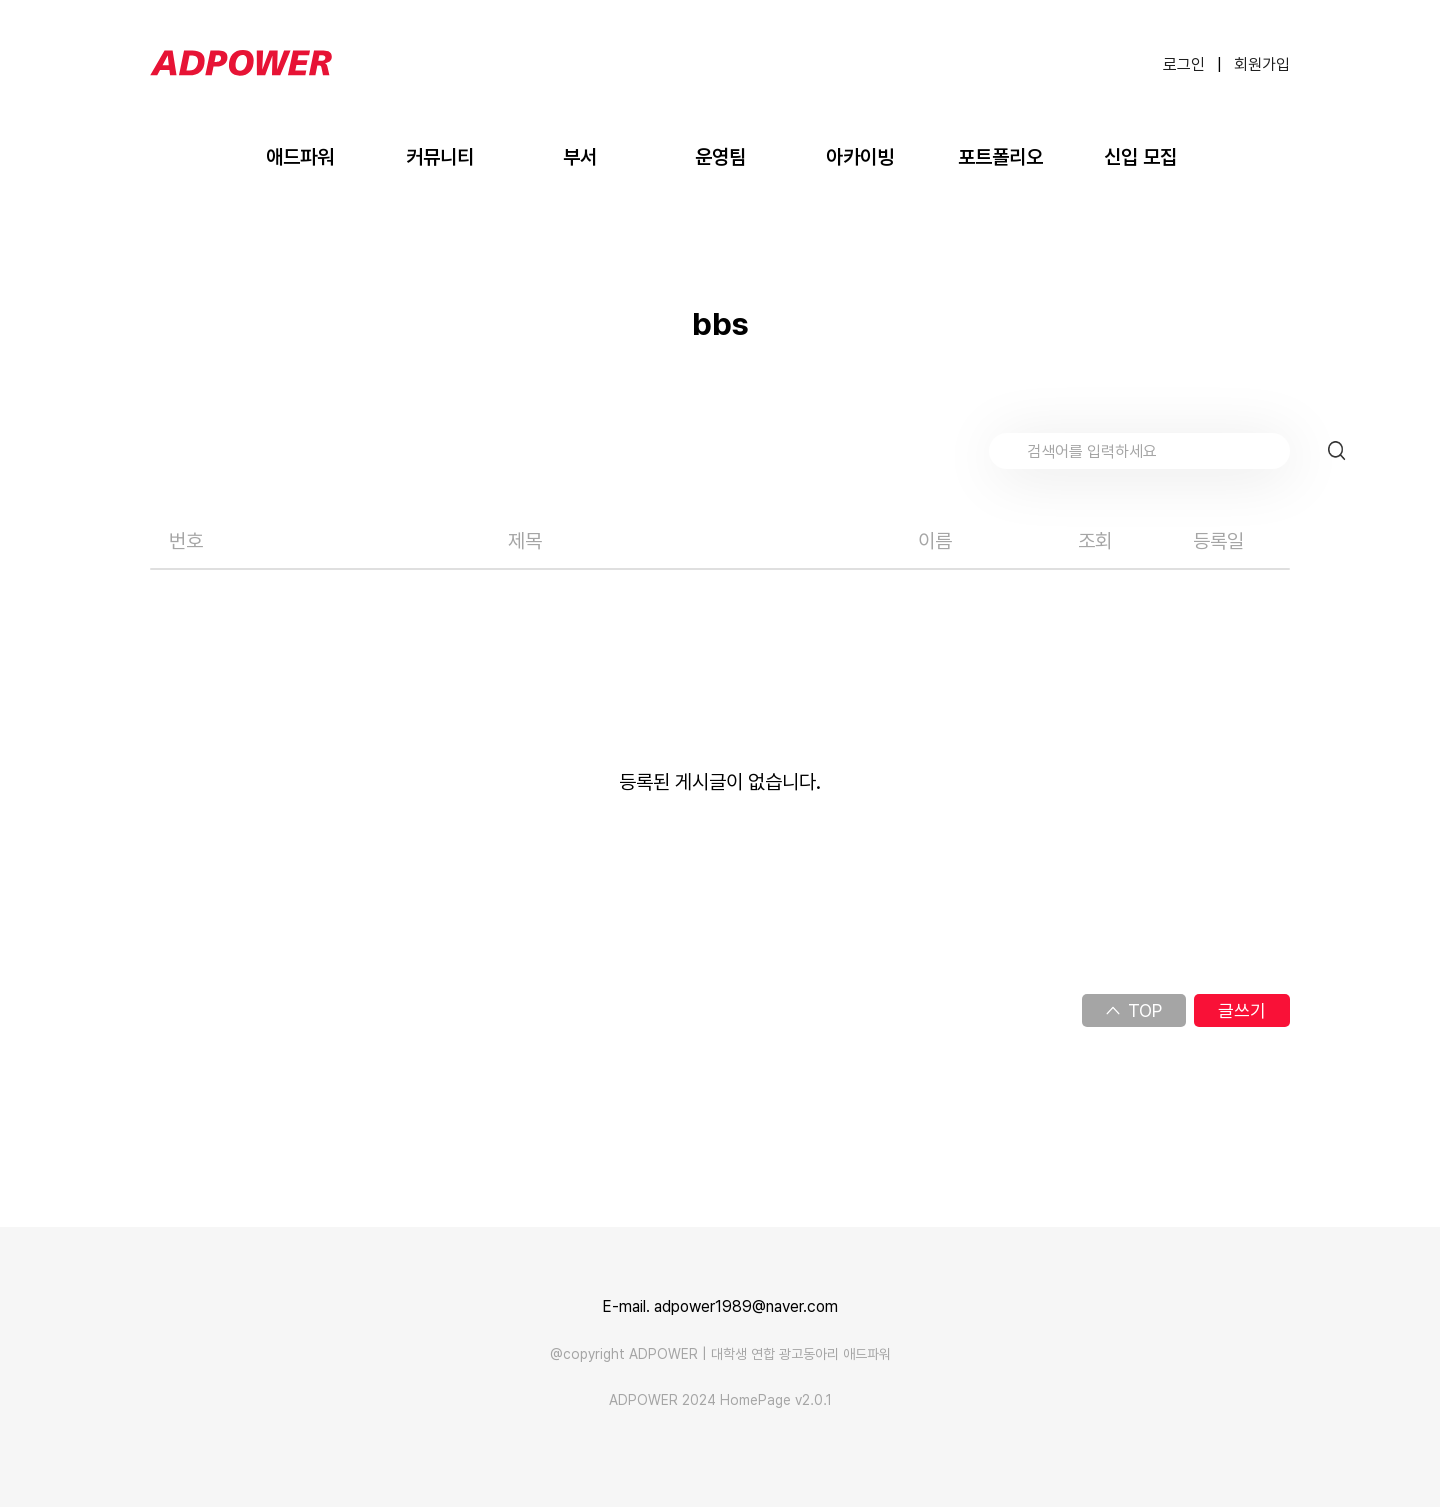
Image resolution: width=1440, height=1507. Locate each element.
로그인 (1184, 64)
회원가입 (1262, 64)
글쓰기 (1242, 1010)
